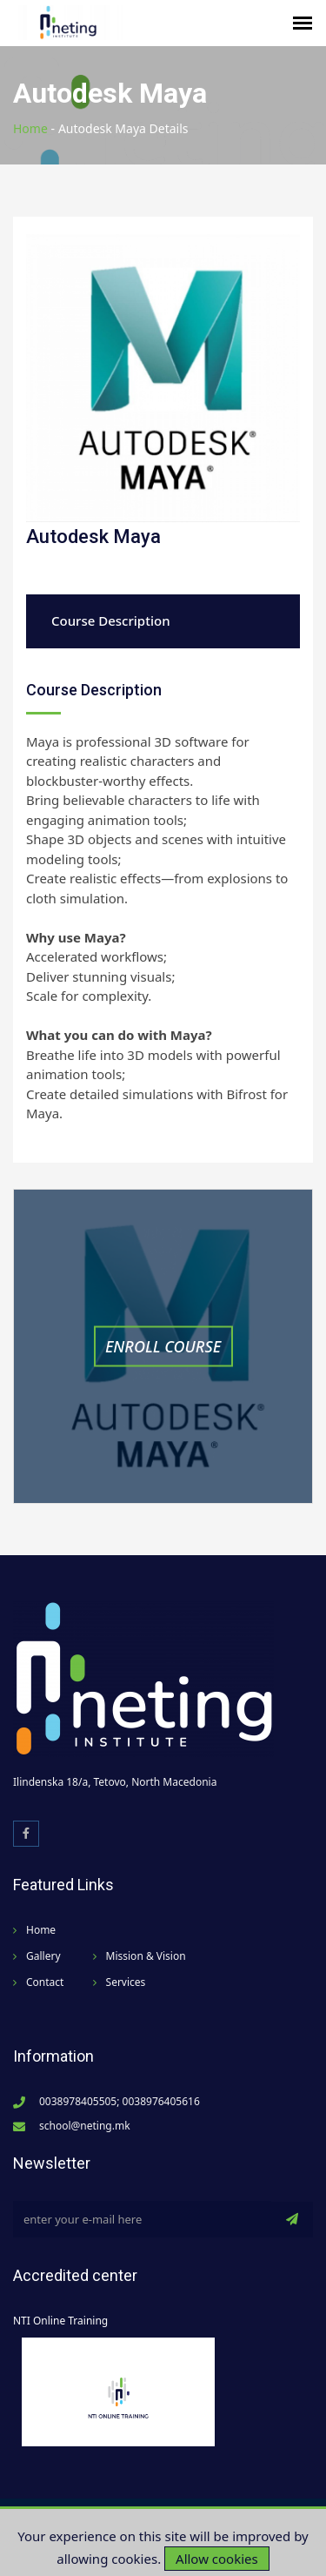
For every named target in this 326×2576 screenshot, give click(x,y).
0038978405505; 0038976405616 (119, 2101)
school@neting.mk (84, 2125)
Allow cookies (217, 2558)
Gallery (43, 1956)
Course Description (110, 620)
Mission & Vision (146, 1956)
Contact (44, 1982)
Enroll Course (163, 1345)
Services (126, 1982)
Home (30, 128)
